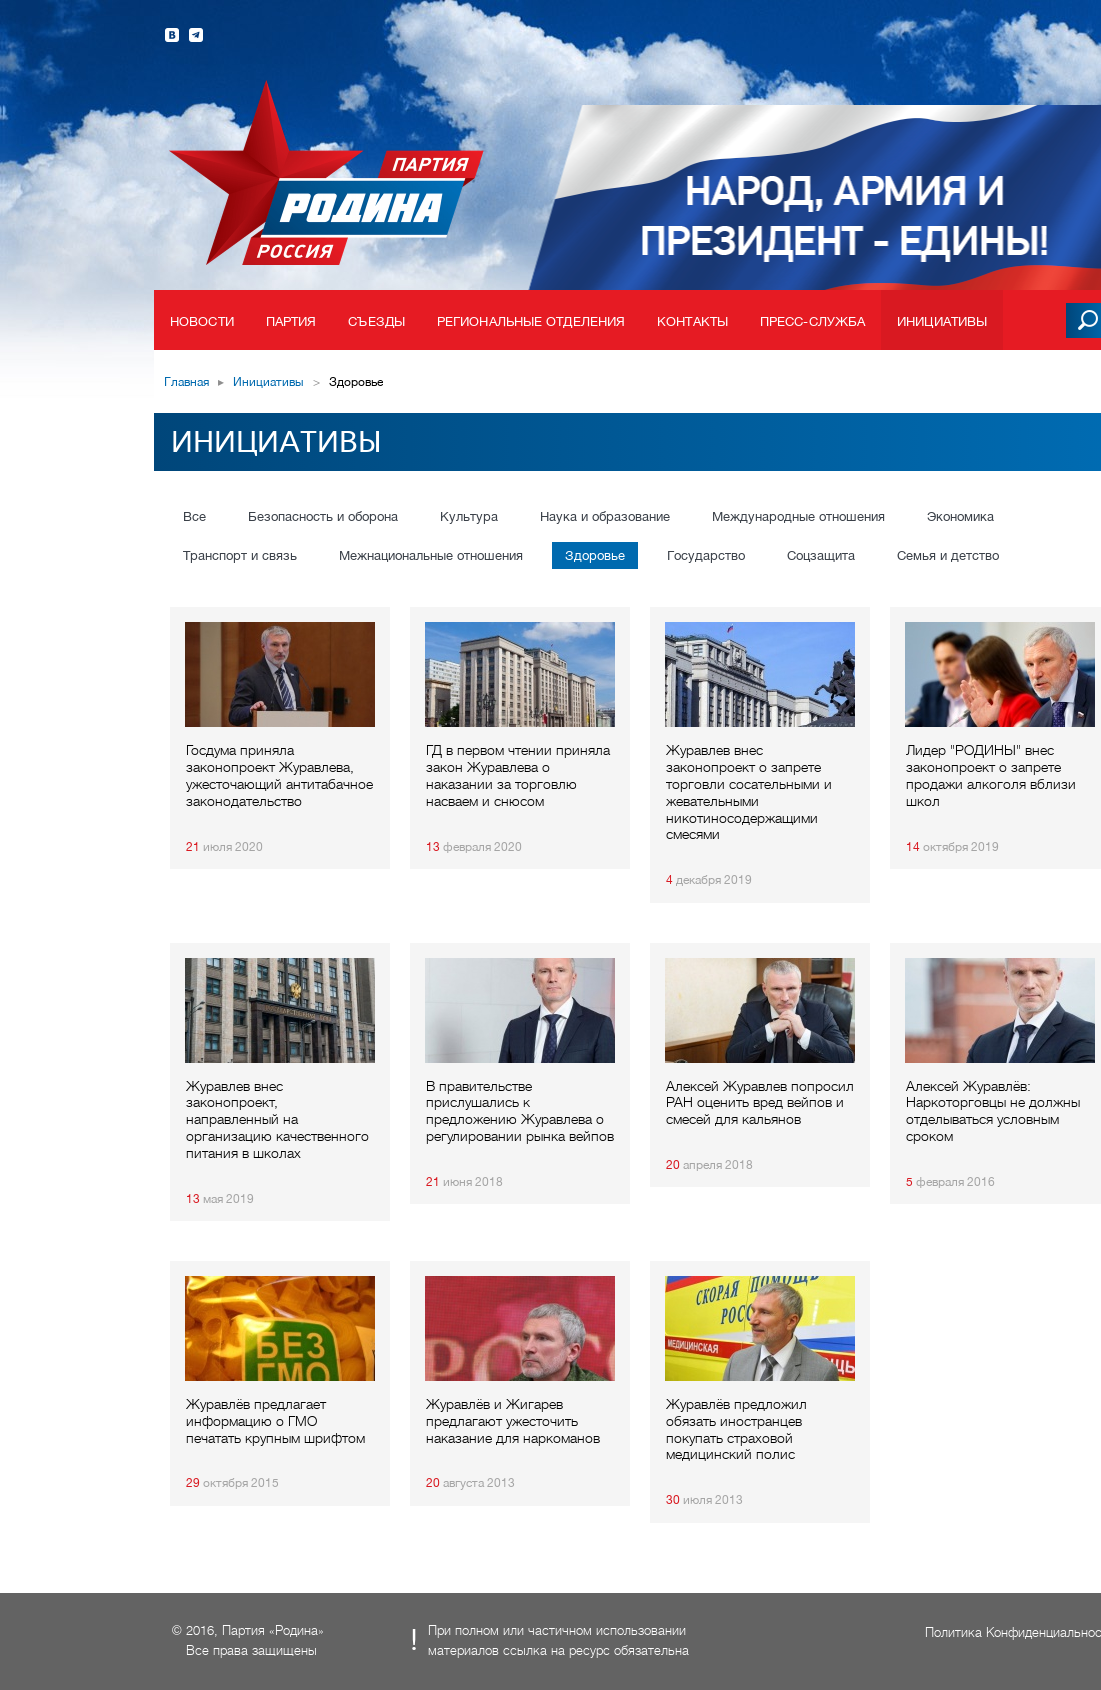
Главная (186, 382)
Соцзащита (821, 555)
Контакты (692, 321)
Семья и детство (948, 555)
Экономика (960, 516)
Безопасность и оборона (323, 516)
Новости (202, 321)
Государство (706, 555)
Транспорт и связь (240, 555)
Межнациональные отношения (431, 555)
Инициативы (942, 321)
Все (194, 516)
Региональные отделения (531, 321)
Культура (469, 516)
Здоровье (595, 555)
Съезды (376, 321)
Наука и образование (605, 516)
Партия (291, 321)
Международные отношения (798, 516)
